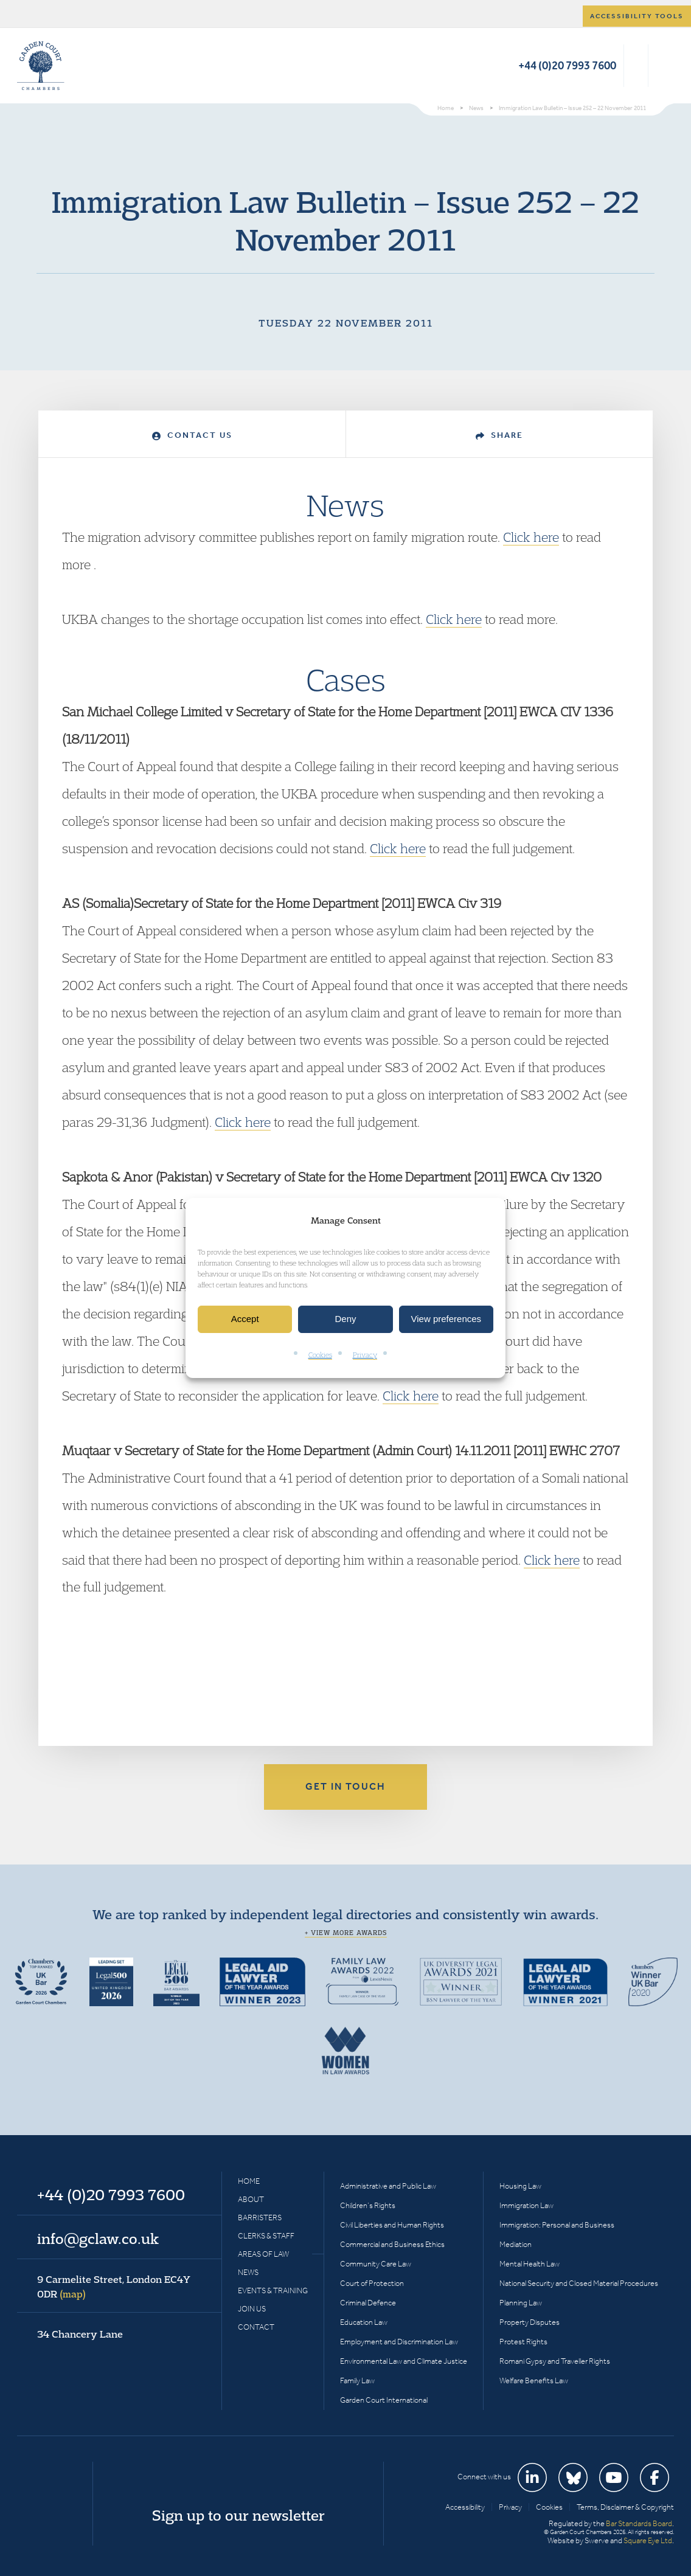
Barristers (260, 2217)
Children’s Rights (367, 2205)
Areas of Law (263, 2254)
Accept (245, 1319)
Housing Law (520, 2185)
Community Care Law (375, 2263)
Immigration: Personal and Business (556, 2224)
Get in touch (345, 1786)
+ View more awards (346, 1932)
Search (636, 66)
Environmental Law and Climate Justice (403, 2361)
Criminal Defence (368, 2302)
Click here (531, 537)
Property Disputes (529, 2322)
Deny (345, 1319)
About (251, 2199)
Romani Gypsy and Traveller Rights (554, 2361)
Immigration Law (526, 2205)
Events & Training (273, 2290)
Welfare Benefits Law (533, 2380)
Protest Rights (523, 2341)
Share (499, 435)
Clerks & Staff (266, 2235)
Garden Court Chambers (40, 65)
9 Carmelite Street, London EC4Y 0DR (113, 2286)
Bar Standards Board (639, 2523)
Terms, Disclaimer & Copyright (625, 2507)
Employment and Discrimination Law (399, 2341)
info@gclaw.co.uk (98, 2238)
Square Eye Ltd (647, 2540)
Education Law (363, 2322)
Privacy (365, 1354)
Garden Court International (384, 2400)
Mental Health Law (529, 2263)
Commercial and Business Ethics (392, 2244)
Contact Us (192, 435)
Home (249, 2181)
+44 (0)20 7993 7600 (567, 65)
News (248, 2272)
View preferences (446, 1319)
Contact (256, 2327)
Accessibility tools (637, 16)
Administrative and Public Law (388, 2185)
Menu (662, 66)
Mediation (515, 2244)
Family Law (357, 2380)
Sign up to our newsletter (238, 2515)
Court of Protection (372, 2283)
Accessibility (465, 2507)
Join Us (252, 2308)
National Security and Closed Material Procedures (578, 2283)
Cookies (320, 1354)
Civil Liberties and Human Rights (392, 2224)
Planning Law (520, 2302)
